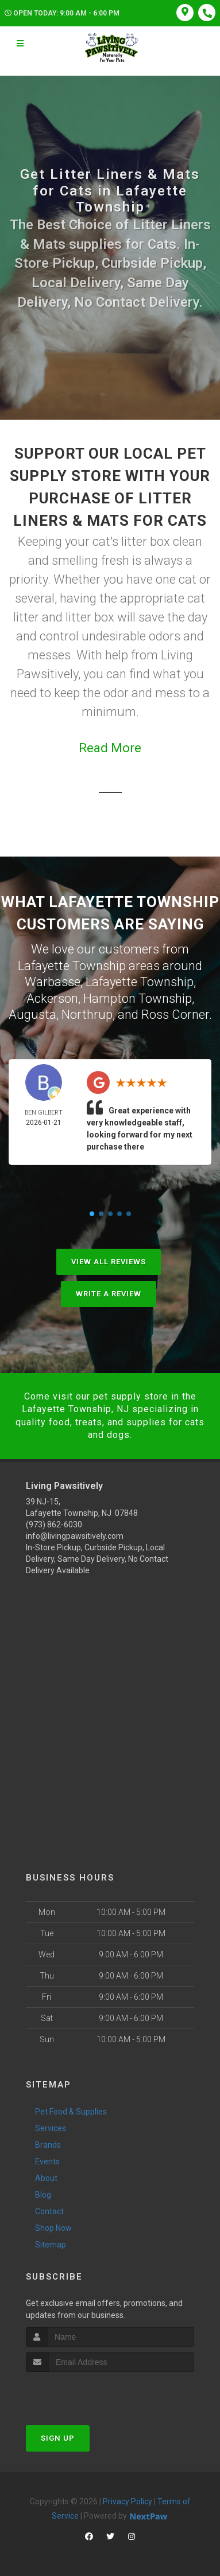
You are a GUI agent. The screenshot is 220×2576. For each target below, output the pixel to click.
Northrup (87, 1014)
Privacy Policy (127, 2501)
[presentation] (87, 2393)
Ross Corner (175, 1014)
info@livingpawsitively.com (74, 1536)
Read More (110, 748)
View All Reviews (108, 1261)
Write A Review (108, 1293)
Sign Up (58, 2438)
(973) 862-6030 (54, 1524)
